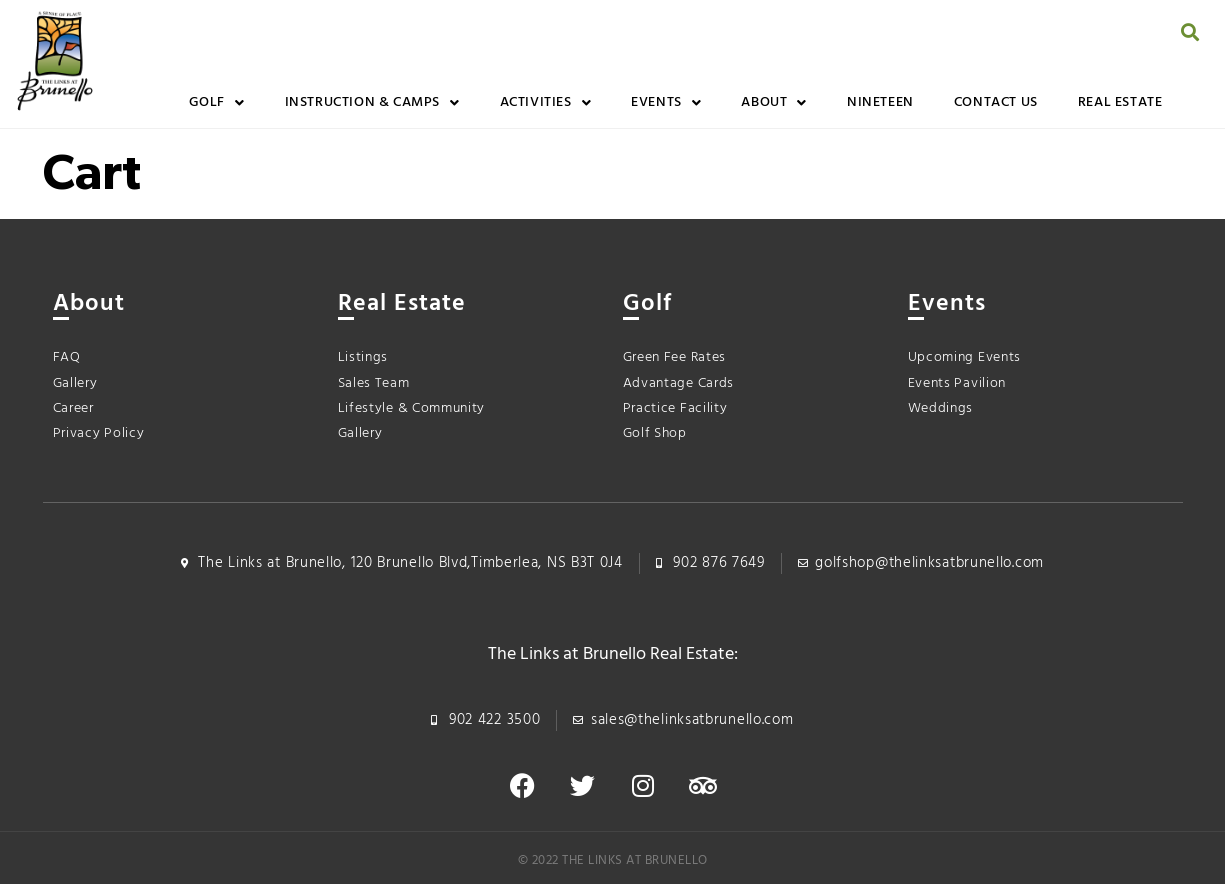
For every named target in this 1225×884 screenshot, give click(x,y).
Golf (217, 103)
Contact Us (996, 102)
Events (666, 103)
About (774, 103)
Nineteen (880, 102)
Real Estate (1120, 102)
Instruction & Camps (372, 103)
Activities (546, 103)
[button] (1190, 31)
